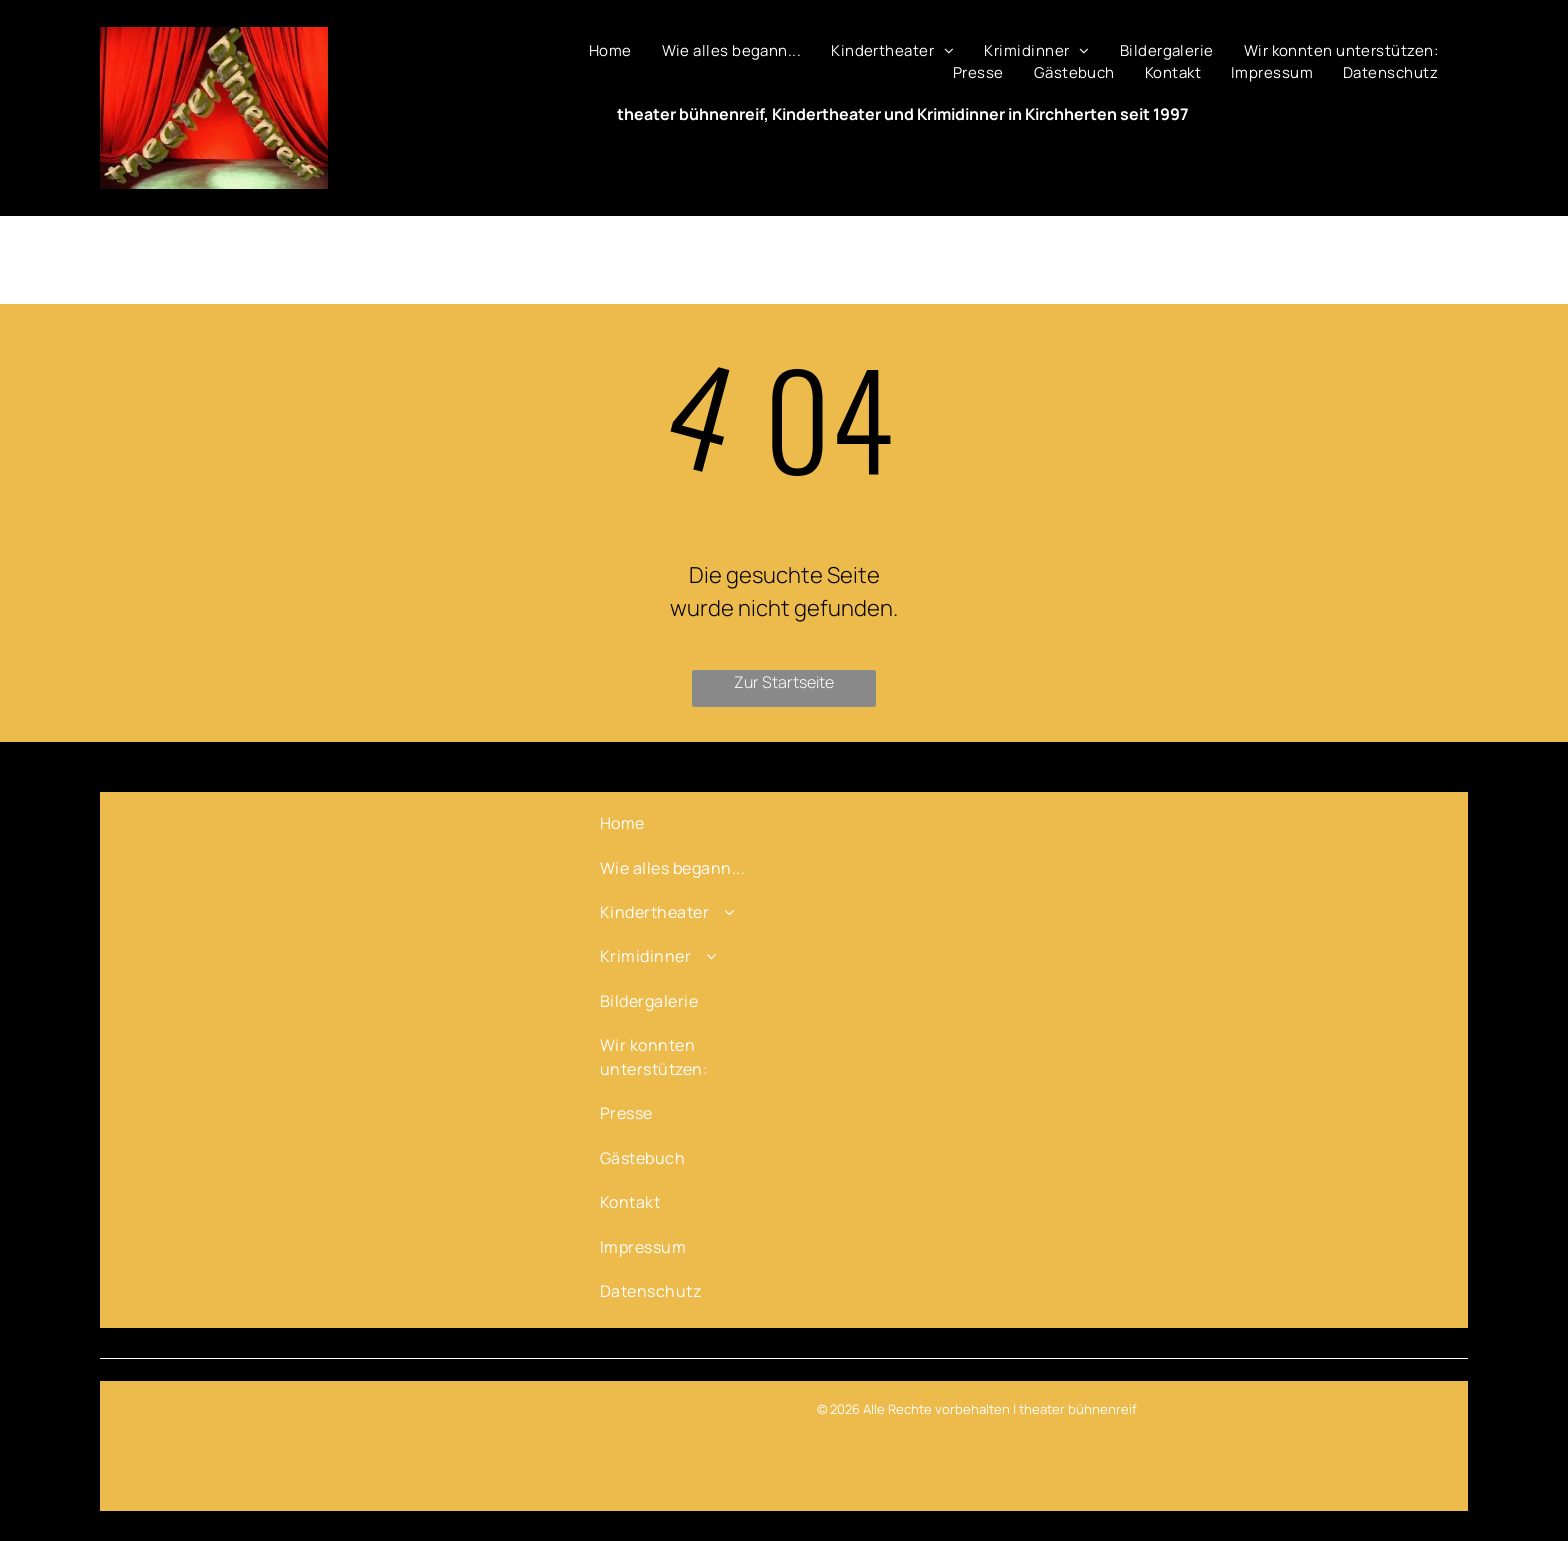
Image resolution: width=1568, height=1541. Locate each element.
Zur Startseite (784, 682)
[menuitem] (610, 51)
